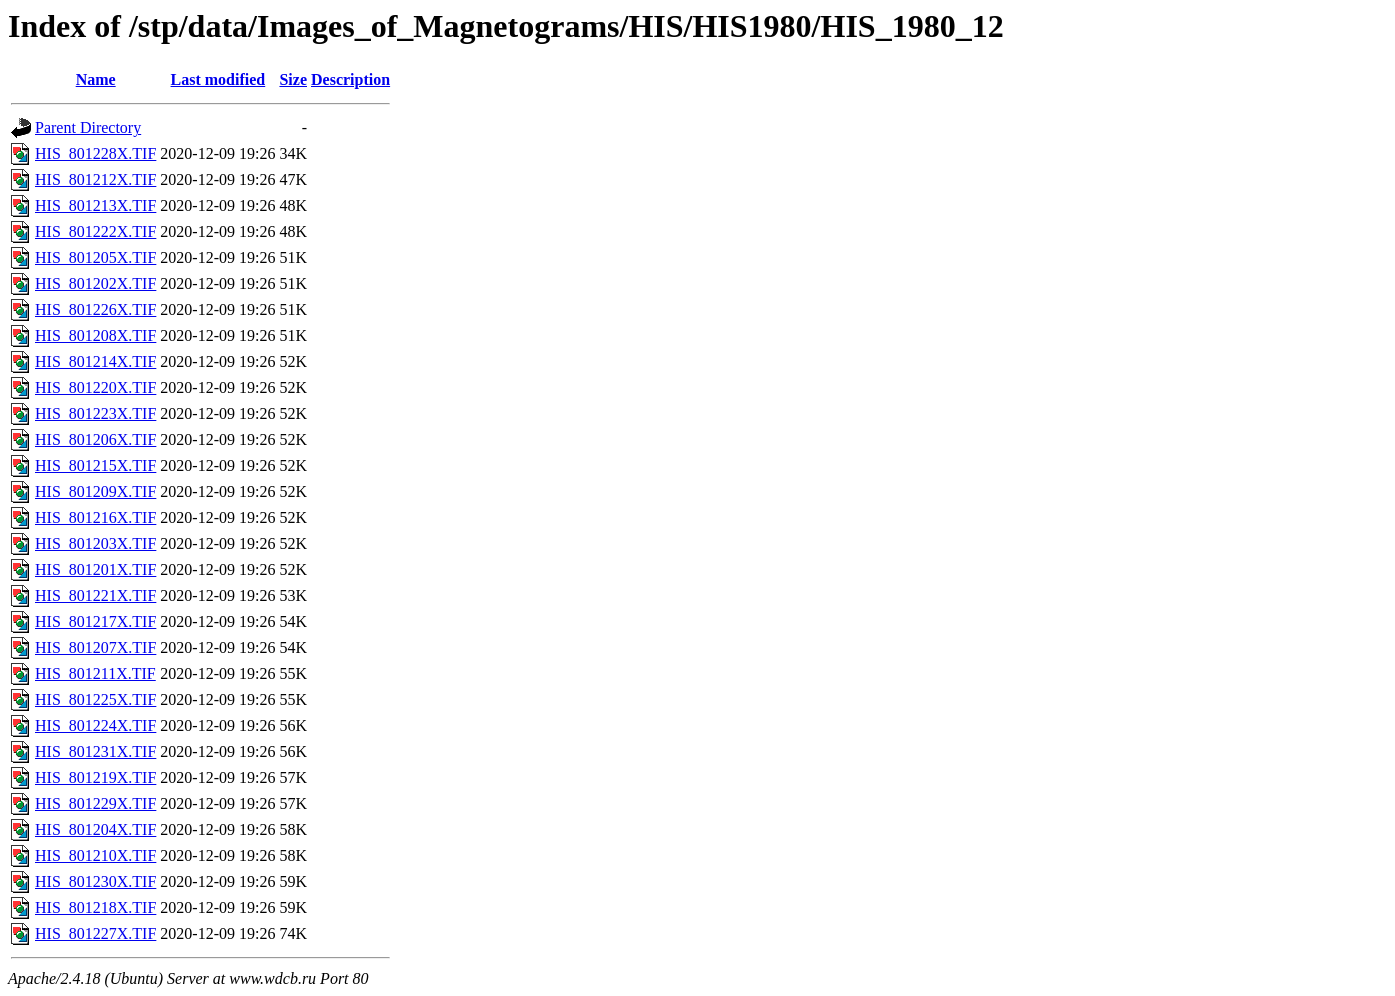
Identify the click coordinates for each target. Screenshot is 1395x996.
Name (96, 79)
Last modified (218, 79)
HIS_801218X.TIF (95, 907)
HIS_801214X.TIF (95, 361)
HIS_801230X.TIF (95, 881)
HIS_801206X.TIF (95, 439)
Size (293, 79)
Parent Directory (88, 127)
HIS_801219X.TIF (95, 777)
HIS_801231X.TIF (95, 751)
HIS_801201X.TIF (95, 569)
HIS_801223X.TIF (95, 413)
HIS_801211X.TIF (95, 673)
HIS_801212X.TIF (95, 179)
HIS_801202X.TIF (95, 283)
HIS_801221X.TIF (95, 595)
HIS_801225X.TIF (95, 699)
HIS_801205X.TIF (95, 257)
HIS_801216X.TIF (95, 517)
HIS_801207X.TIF (95, 647)
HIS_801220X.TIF (95, 387)
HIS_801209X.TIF (95, 491)
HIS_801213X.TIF (95, 205)
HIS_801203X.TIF (95, 543)
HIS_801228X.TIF (95, 153)
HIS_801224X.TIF (95, 725)
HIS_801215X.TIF (95, 465)
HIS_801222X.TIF (95, 231)
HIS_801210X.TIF (95, 855)
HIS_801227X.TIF (95, 933)
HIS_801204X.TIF (95, 829)
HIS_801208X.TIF (95, 335)
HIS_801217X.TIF (95, 621)
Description (350, 79)
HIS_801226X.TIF (95, 309)
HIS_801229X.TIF (95, 803)
